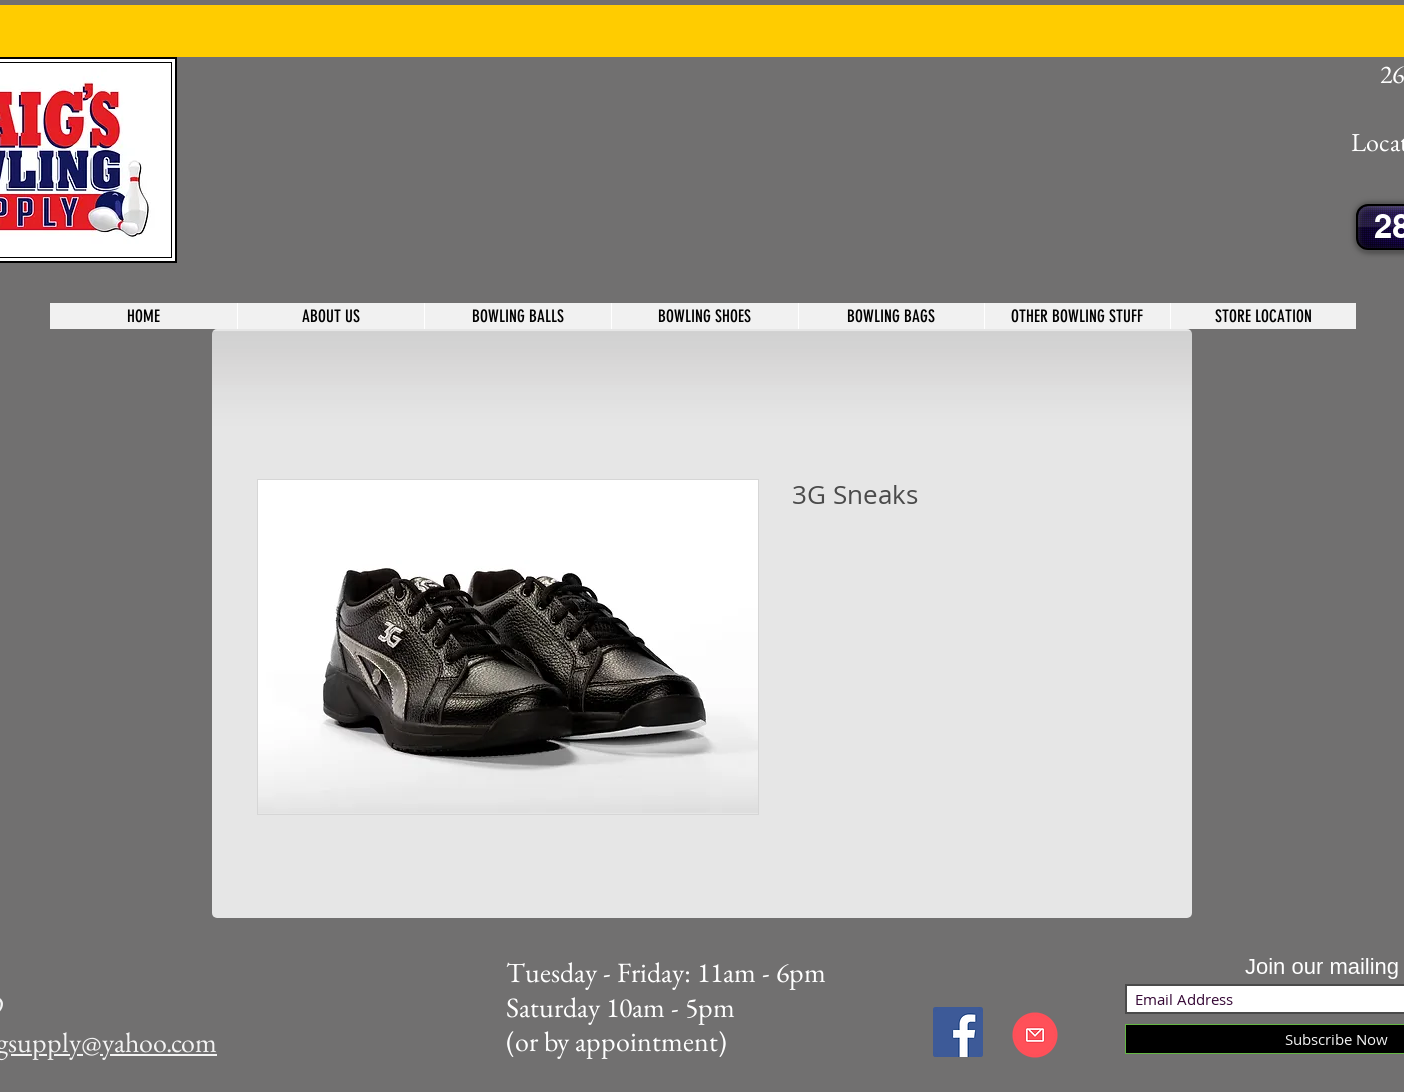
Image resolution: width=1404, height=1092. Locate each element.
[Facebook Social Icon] (958, 1032)
